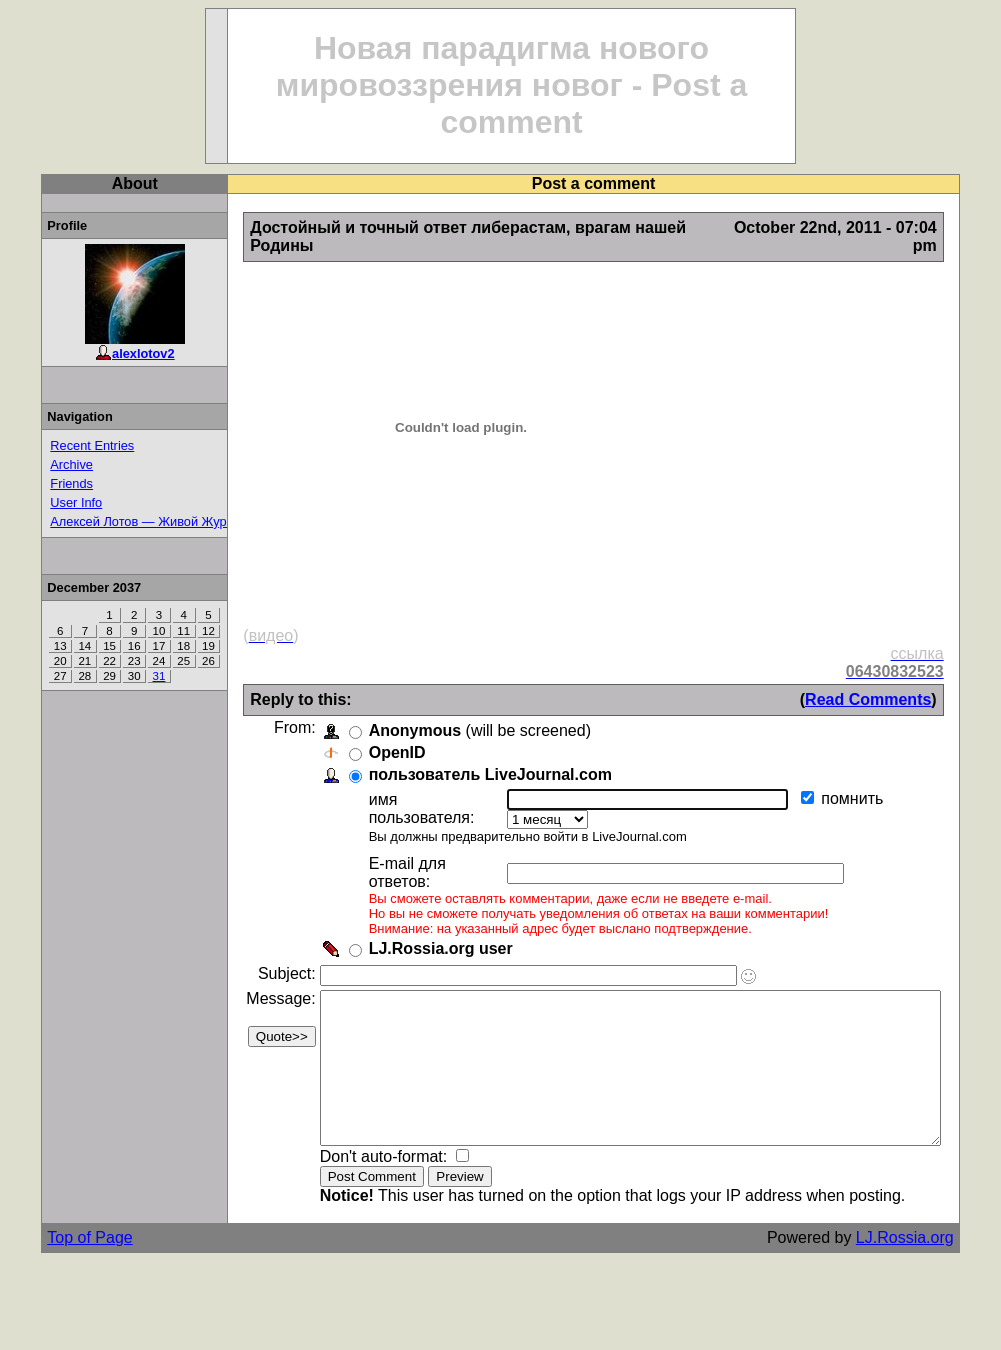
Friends (38, 483)
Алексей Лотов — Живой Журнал (116, 521)
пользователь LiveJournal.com (456, 756)
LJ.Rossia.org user (407, 896)
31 (125, 676)
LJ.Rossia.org (947, 1215)
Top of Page (56, 1215)
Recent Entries (59, 445)
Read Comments (910, 681)
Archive (38, 464)
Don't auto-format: (352, 1134)
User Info (43, 502)
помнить (830, 780)
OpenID (363, 734)
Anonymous (381, 712)
